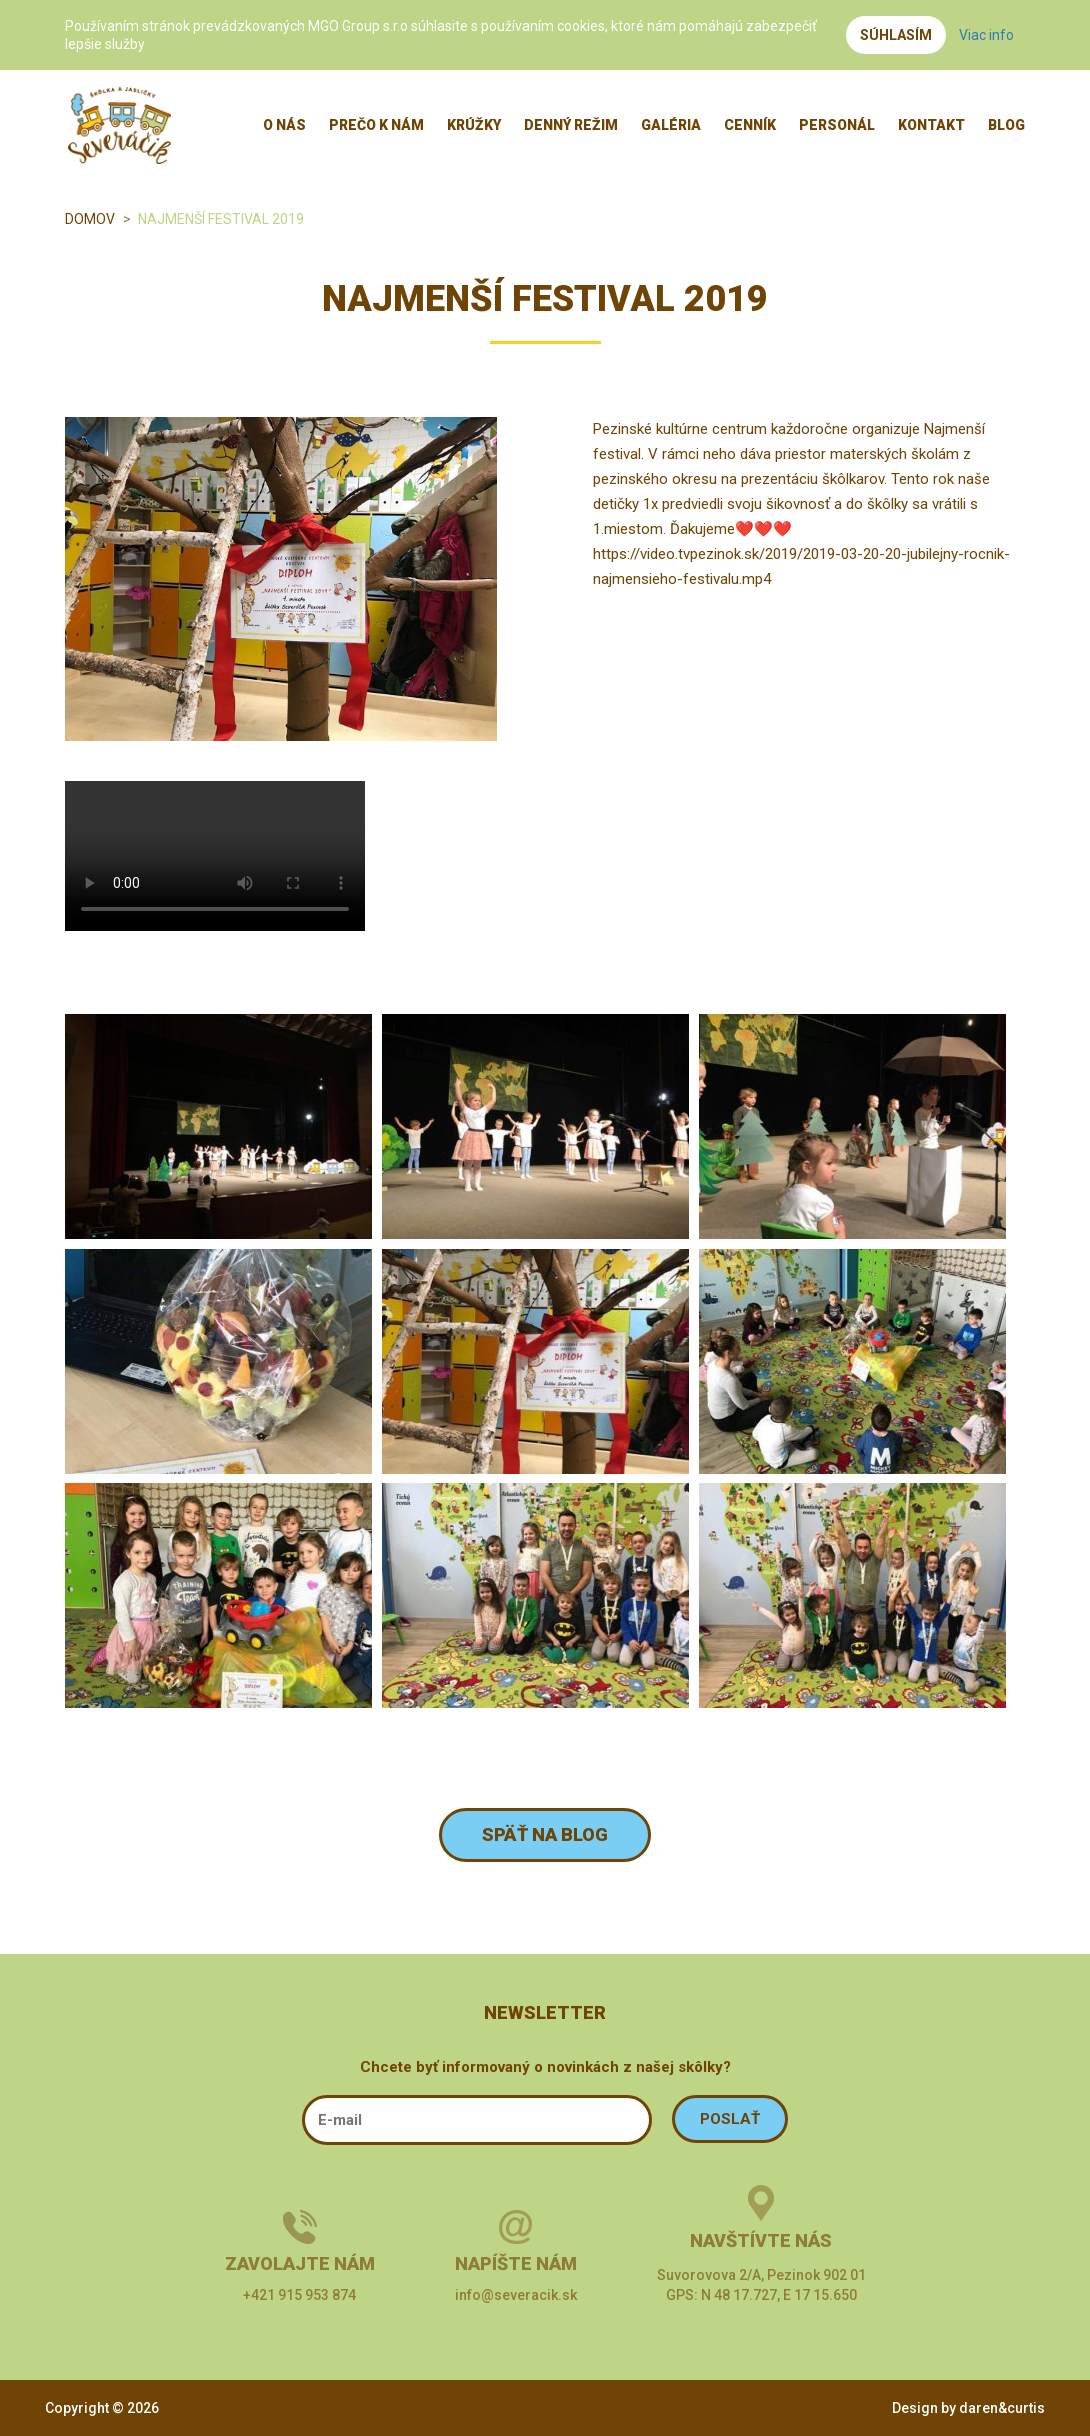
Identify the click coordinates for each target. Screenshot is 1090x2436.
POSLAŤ (730, 2119)
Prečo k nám (376, 125)
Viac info (986, 35)
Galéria (671, 125)
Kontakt (931, 125)
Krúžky (474, 125)
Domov (90, 219)
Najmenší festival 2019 (221, 219)
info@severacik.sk (516, 2295)
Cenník (750, 125)
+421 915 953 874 (299, 2295)
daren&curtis (1002, 2408)
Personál (837, 125)
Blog (1006, 125)
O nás (284, 125)
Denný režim (571, 125)
